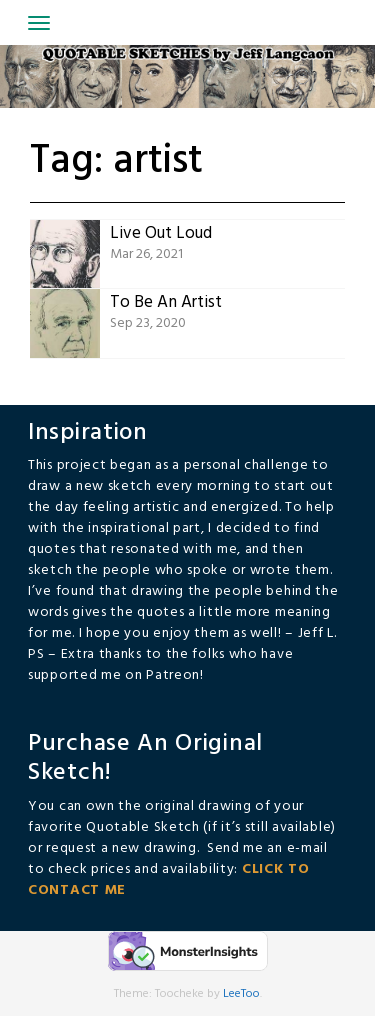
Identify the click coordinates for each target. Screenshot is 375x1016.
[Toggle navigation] (39, 23)
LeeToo (241, 994)
